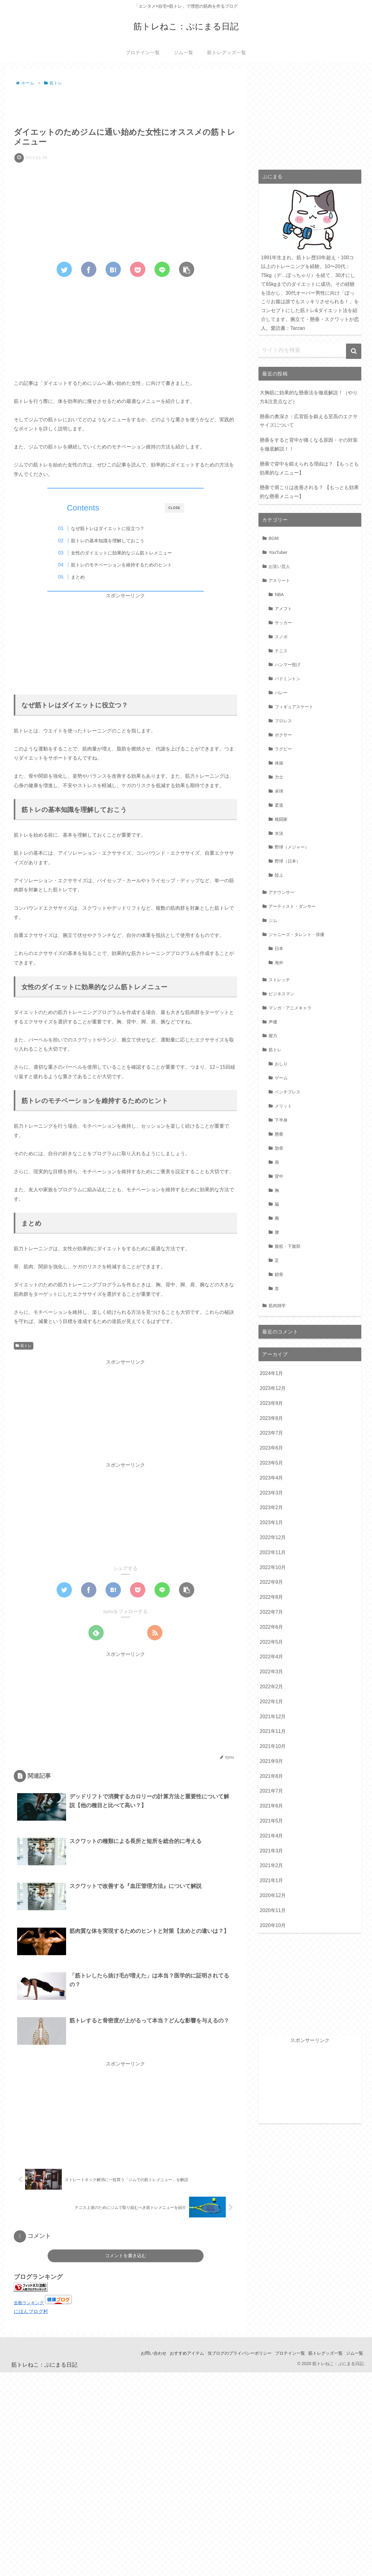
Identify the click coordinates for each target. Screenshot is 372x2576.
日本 (279, 948)
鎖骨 (279, 1274)
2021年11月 (273, 1731)
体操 (279, 763)
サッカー (283, 622)
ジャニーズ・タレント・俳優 (296, 934)
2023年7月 (271, 1432)
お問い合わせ (137, 2355)
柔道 (279, 805)
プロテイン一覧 (282, 2355)
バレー (281, 692)
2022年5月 (271, 1642)
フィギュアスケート (294, 706)
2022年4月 (271, 1656)
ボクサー (283, 734)
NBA (279, 594)
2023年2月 (271, 1507)
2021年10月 (273, 1746)
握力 (273, 1035)
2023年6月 (271, 1447)
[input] (310, 350)
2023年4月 (271, 1477)
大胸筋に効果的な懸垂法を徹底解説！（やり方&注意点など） (309, 397)
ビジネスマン (281, 993)
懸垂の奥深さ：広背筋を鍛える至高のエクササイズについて (309, 421)
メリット (283, 1106)
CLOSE (174, 508)
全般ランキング (29, 2304)
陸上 (279, 875)
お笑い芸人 (279, 566)
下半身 (281, 1120)
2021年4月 (271, 1835)
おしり (281, 1063)
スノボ (281, 636)
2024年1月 (271, 1373)
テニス (281, 650)
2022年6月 (271, 1627)
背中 (279, 1176)
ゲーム (281, 1077)
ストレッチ (279, 979)
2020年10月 (273, 1925)
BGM (274, 538)
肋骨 (279, 1148)
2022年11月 (273, 1552)
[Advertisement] (125, 104)
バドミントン (287, 678)
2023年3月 (271, 1492)
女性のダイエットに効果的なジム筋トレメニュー (131, 552)
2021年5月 (271, 1820)
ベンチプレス (287, 1091)
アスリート (279, 580)
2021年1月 (271, 1880)
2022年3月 (271, 1671)
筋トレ (24, 1347)
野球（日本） (287, 861)
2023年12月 (273, 1388)
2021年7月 (271, 1790)
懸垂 (279, 1134)
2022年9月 (271, 1582)
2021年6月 (271, 1805)
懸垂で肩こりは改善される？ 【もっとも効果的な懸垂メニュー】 (309, 492)
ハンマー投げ (287, 664)
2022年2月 (271, 1686)
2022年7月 (271, 1612)
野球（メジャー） (292, 847)
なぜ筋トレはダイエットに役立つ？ (117, 528)
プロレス (283, 720)
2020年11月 (273, 1910)
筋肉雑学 (277, 1305)
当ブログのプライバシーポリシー (229, 2355)
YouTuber (278, 552)
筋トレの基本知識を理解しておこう (117, 540)
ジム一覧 (353, 2355)
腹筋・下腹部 (287, 1246)
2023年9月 (271, 1403)
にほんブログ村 (31, 2313)
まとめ (88, 577)
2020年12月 (273, 1895)
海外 (279, 962)
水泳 (279, 833)
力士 (279, 777)
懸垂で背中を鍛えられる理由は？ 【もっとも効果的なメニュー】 (309, 468)
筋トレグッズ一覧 (321, 2355)
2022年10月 (273, 1567)
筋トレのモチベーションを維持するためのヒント (131, 564)
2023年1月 (271, 1522)
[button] (353, 351)
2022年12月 (273, 1537)
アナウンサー (281, 892)
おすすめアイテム (173, 2355)
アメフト (283, 608)
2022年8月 (271, 1597)
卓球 (279, 791)
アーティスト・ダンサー (292, 906)
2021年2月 (271, 1865)
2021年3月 (271, 1850)
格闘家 (281, 819)
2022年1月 (271, 1701)
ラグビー (283, 748)
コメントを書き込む (125, 2257)
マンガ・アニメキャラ (290, 1007)
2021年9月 (271, 1761)
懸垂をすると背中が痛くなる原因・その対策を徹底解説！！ (309, 444)
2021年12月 (273, 1716)
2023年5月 (271, 1462)
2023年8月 (271, 1418)
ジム (273, 920)
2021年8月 (271, 1776)
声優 (273, 1021)
